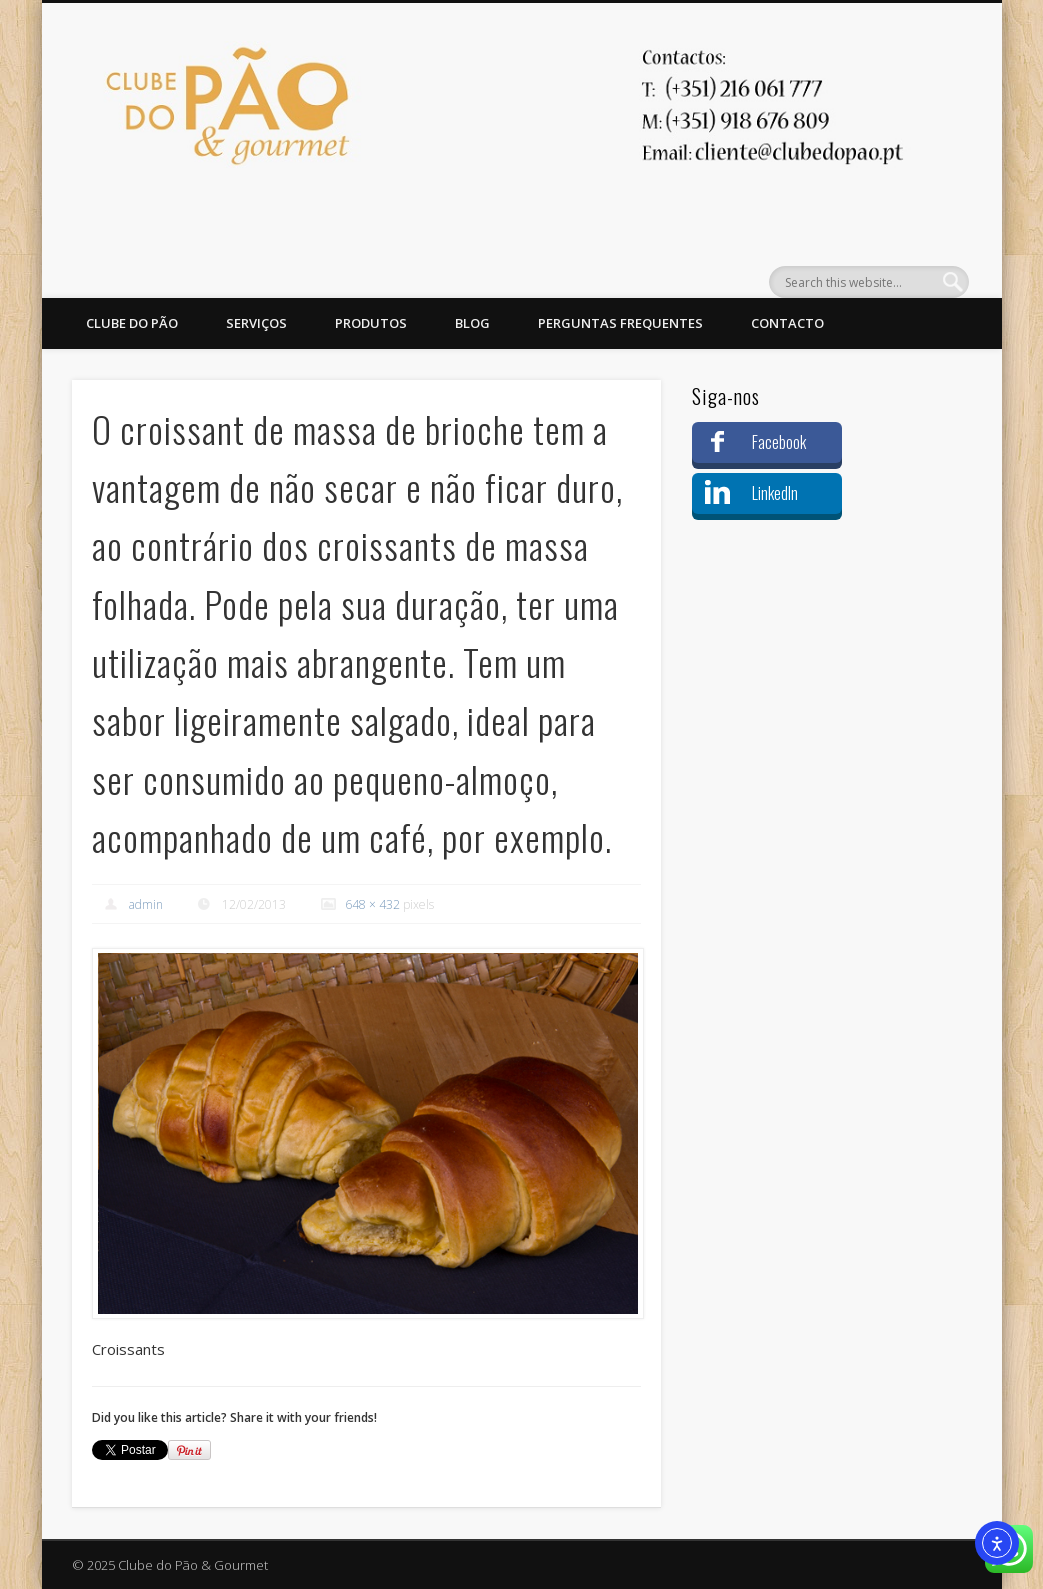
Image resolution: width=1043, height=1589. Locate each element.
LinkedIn (775, 493)
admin (146, 904)
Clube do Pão (132, 323)
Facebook (779, 442)
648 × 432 (372, 904)
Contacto (787, 323)
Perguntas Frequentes (620, 323)
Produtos (371, 323)
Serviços (256, 323)
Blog (472, 323)
